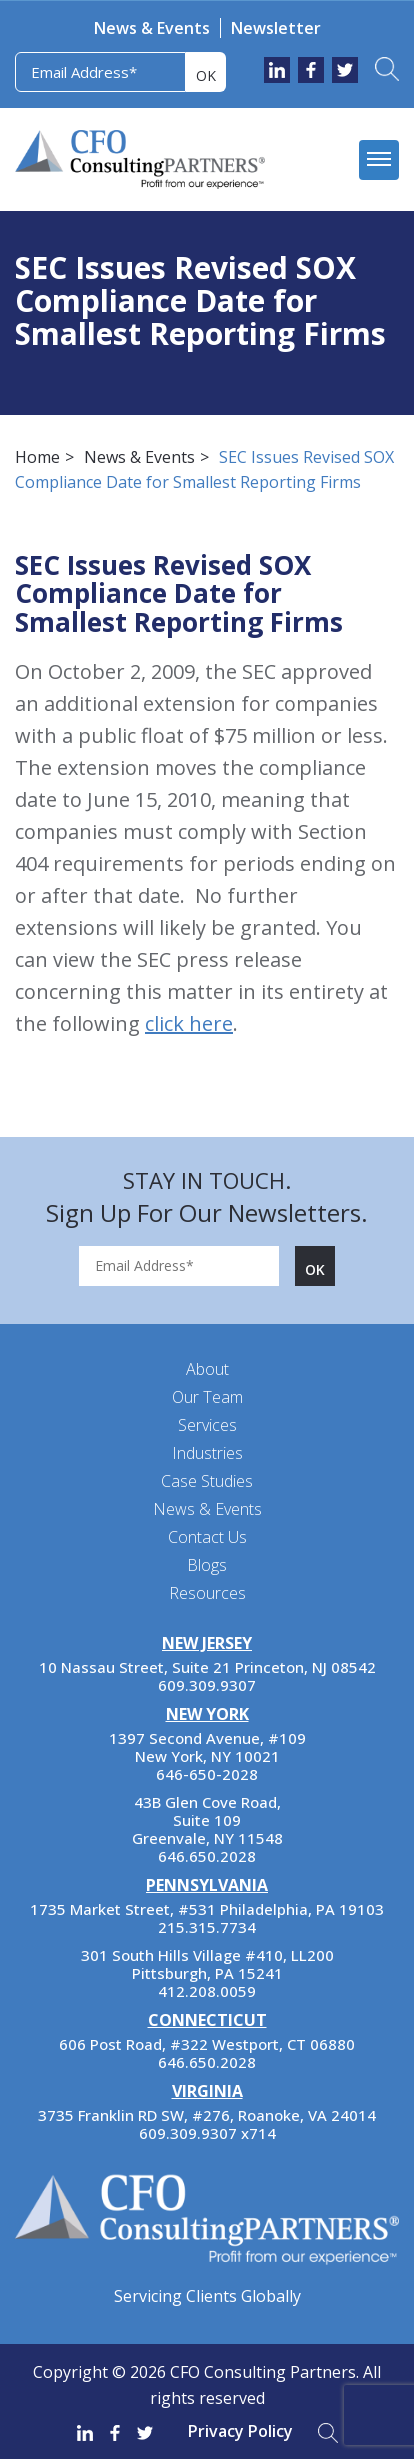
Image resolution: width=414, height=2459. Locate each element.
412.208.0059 (207, 1991)
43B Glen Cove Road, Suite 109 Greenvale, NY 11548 (207, 1820)
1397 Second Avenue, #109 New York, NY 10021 (207, 1747)
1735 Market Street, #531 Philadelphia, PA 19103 (207, 1909)
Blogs (207, 1565)
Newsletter (276, 28)
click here (189, 1023)
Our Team (207, 1397)
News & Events (152, 28)
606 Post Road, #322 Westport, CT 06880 (207, 2044)
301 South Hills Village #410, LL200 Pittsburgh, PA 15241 (207, 1964)
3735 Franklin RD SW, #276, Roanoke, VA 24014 (207, 2115)
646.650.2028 (207, 1856)
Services (207, 1425)
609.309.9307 (207, 1685)
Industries (207, 1453)
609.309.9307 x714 (207, 2133)
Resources (207, 1593)
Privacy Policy (240, 2431)
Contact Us (207, 1537)
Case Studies (207, 1481)
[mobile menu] (379, 160)
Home (37, 457)
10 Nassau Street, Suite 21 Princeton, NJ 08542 (207, 1667)
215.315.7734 (207, 1927)
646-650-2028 (207, 1774)
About (207, 1369)
